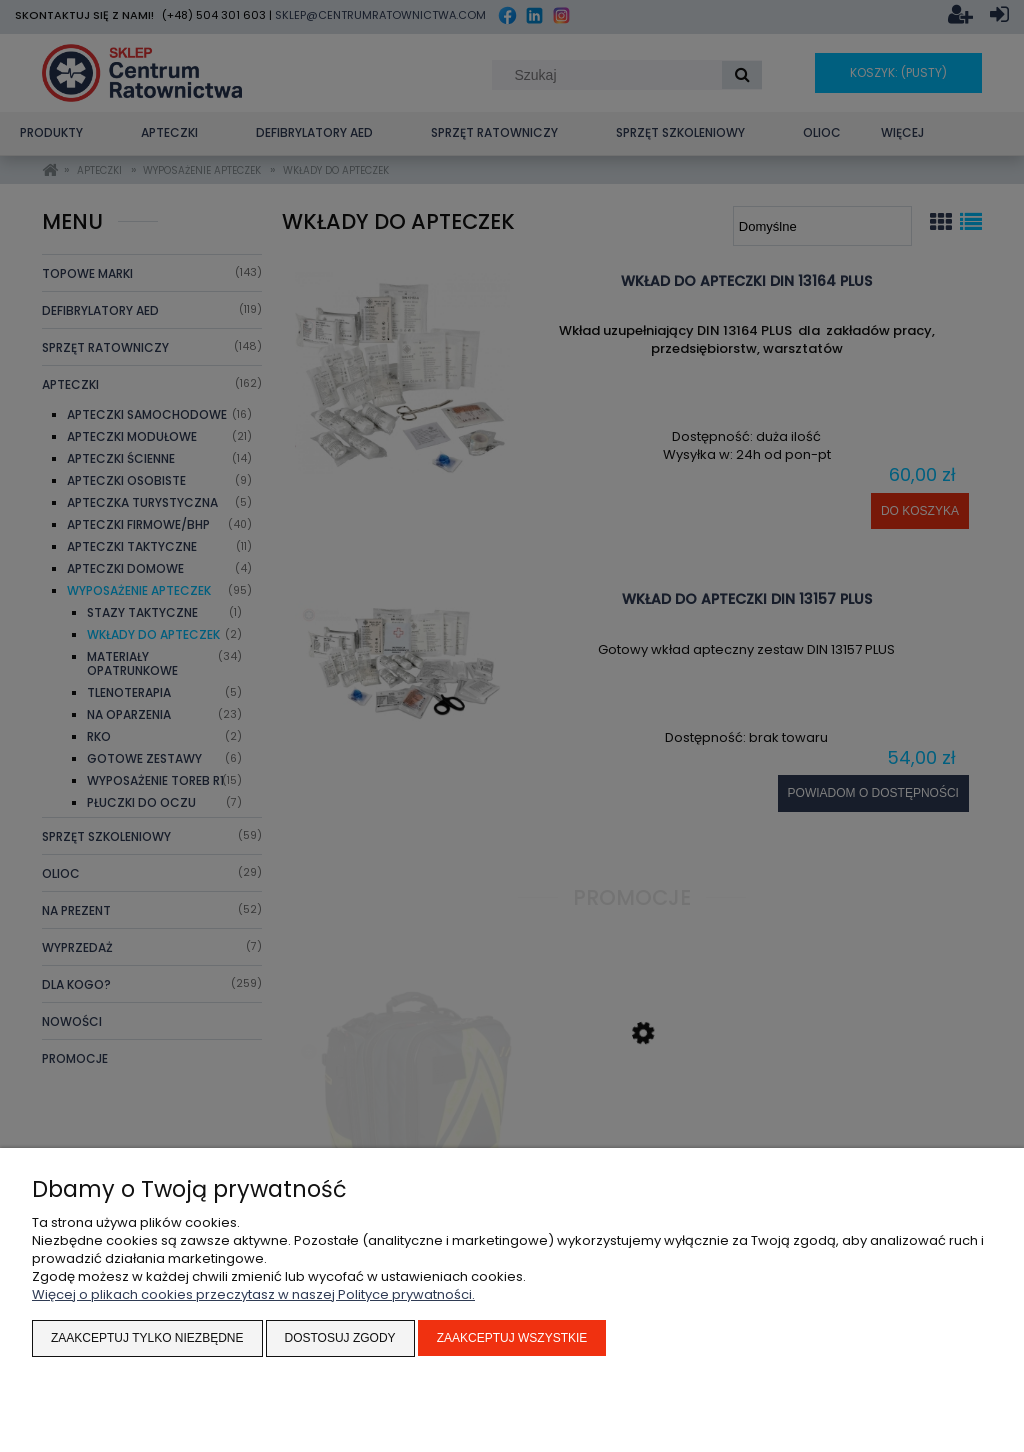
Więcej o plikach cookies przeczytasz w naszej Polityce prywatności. (253, 1294)
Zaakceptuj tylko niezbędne (147, 1338)
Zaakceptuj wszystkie (512, 1338)
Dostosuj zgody (340, 1338)
